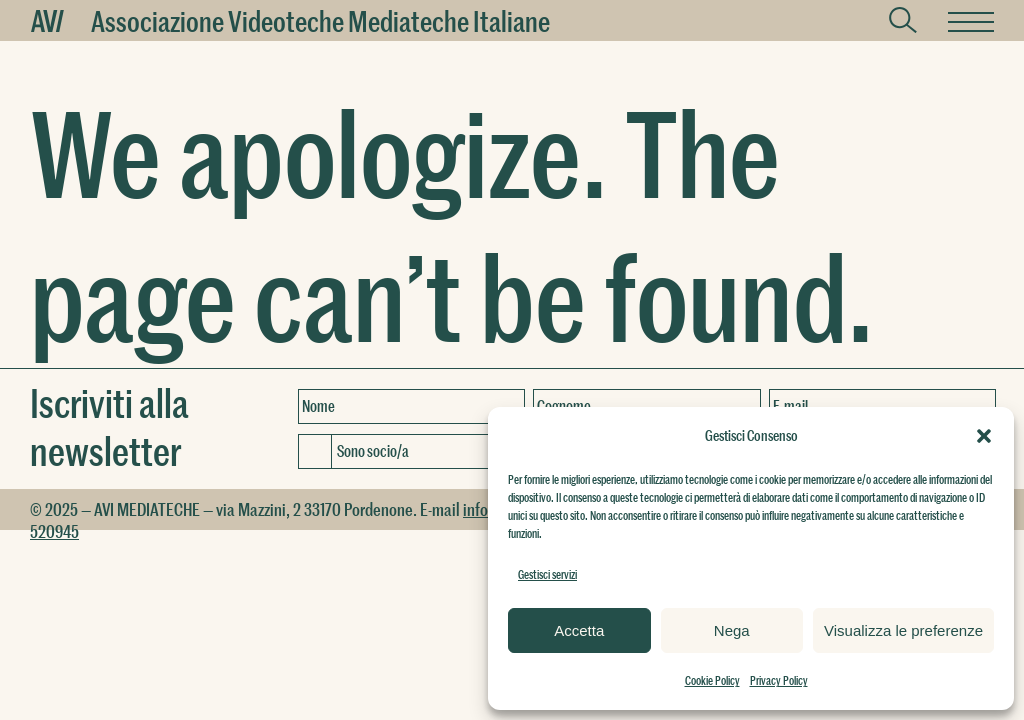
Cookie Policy (712, 680)
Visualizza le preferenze (903, 630)
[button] (984, 436)
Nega (732, 630)
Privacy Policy (779, 680)
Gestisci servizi (547, 574)
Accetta (579, 630)
